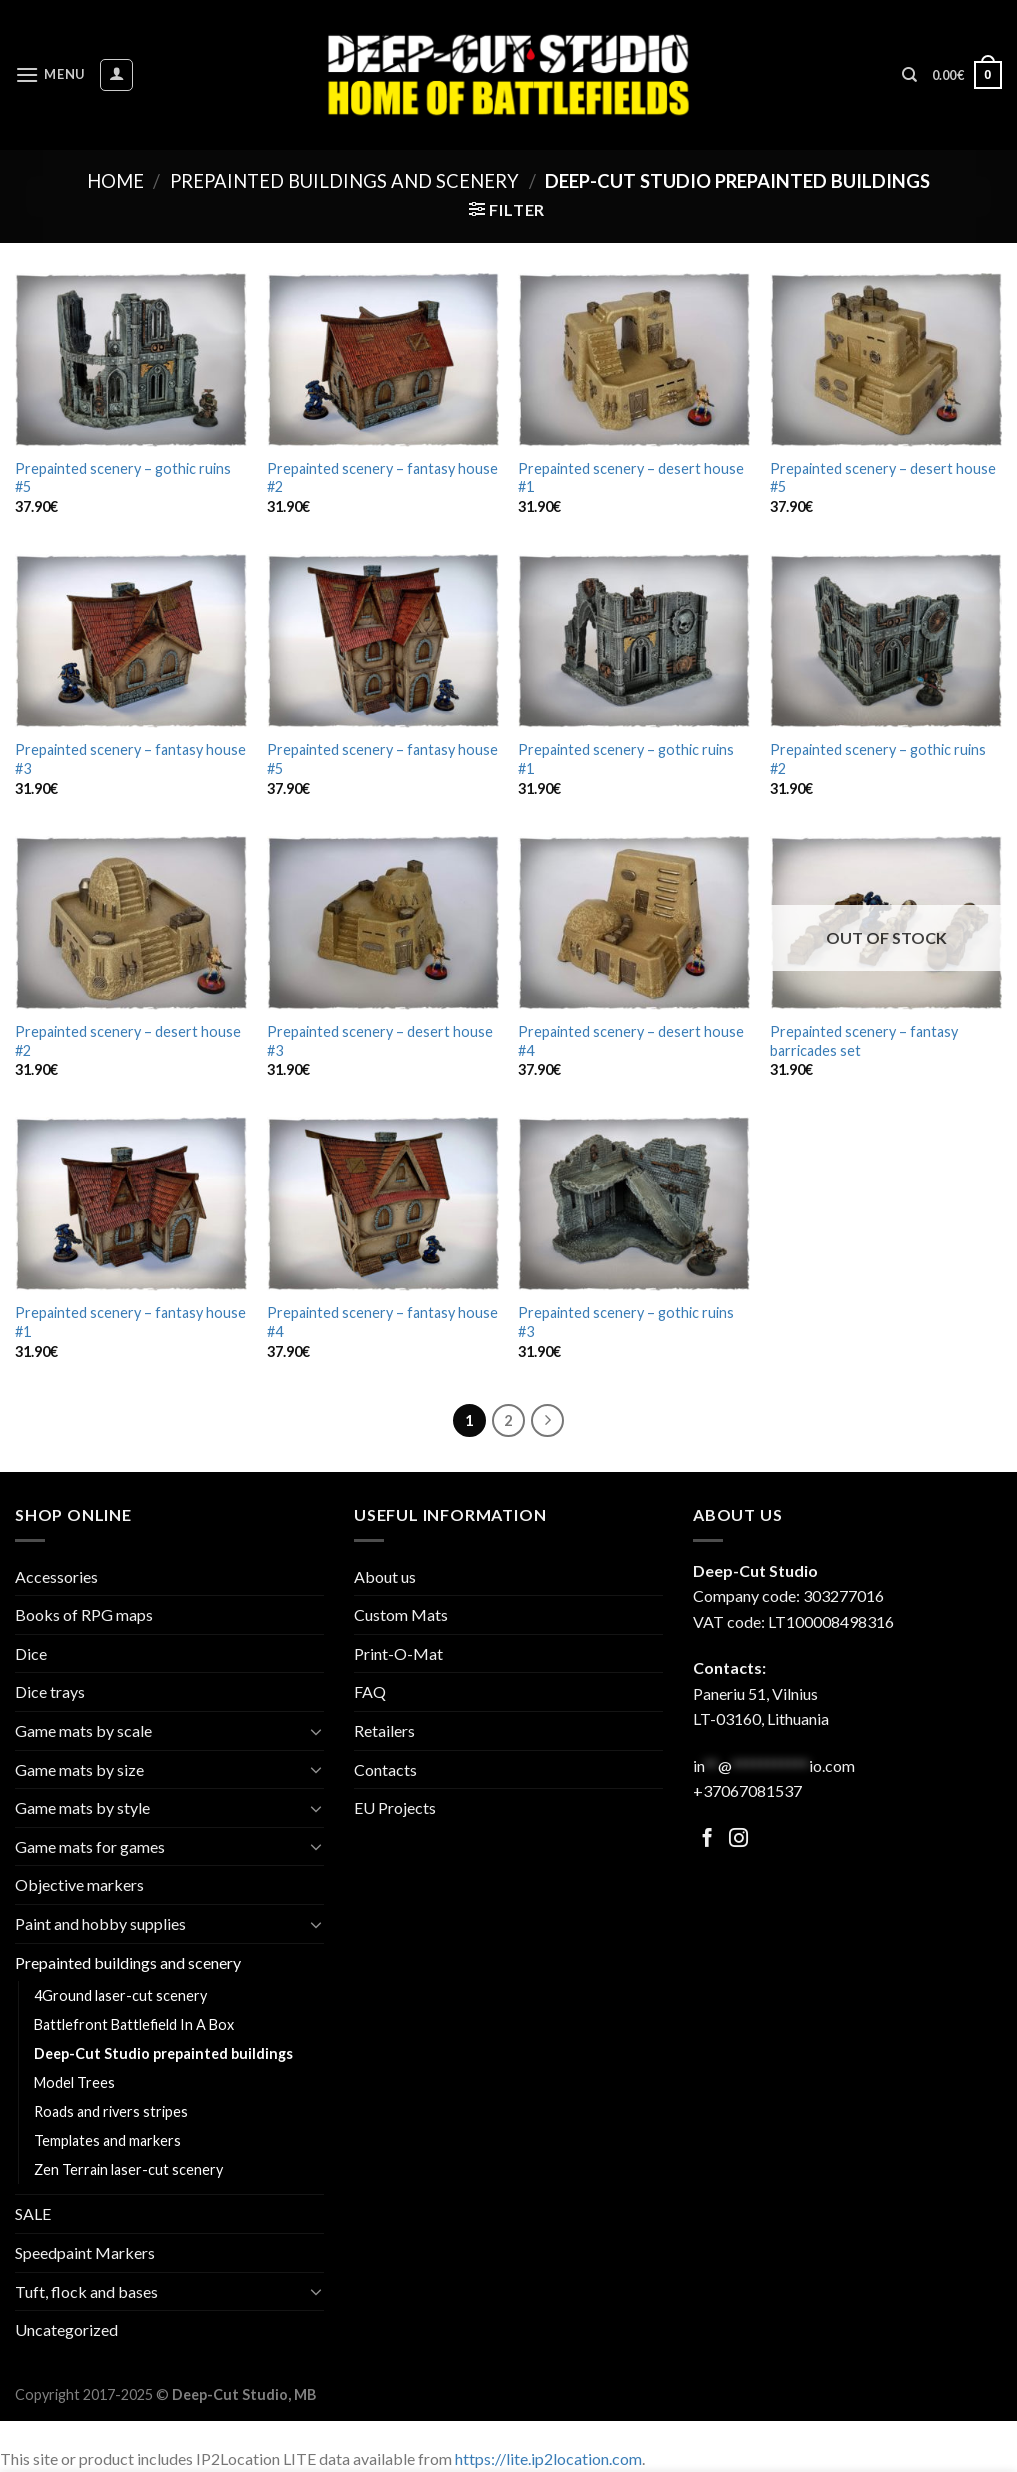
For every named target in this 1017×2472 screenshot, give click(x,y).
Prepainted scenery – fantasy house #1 (130, 1322)
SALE (33, 2213)
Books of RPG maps (84, 1614)
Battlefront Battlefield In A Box (134, 2024)
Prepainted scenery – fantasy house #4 (382, 1322)
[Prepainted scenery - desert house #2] (131, 923)
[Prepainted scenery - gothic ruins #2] (886, 641)
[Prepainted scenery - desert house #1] (634, 360)
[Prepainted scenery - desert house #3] (383, 923)
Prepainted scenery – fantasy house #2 (382, 478)
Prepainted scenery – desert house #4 (631, 1041)
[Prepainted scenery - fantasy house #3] (131, 641)
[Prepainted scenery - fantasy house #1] (131, 1204)
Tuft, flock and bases (86, 2291)
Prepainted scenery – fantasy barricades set (864, 1041)
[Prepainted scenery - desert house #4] (634, 923)
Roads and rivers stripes (111, 2111)
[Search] (909, 75)
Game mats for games (90, 1846)
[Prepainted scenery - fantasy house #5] (383, 641)
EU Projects (395, 1807)
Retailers (384, 1730)
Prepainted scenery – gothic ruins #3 (626, 1322)
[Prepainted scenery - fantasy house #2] (383, 360)
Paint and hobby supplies (100, 1923)
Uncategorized (66, 2329)
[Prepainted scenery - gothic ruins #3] (634, 1204)
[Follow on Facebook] (707, 1839)
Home (115, 181)
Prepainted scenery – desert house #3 (380, 1041)
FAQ (370, 1691)
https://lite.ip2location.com (548, 2458)
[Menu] (50, 74)
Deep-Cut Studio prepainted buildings (163, 2053)
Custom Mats (401, 1614)
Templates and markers (107, 2140)
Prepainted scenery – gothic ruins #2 (878, 759)
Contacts (385, 1769)
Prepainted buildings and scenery (344, 181)
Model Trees (74, 2082)
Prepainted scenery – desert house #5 (883, 478)
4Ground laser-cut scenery (120, 1995)
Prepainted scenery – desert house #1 (631, 478)
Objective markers (79, 1884)
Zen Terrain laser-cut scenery (128, 2169)
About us (385, 1576)
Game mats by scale (83, 1730)
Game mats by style (82, 1807)
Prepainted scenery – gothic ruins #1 (626, 759)
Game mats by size (79, 1769)
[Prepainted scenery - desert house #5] (886, 360)
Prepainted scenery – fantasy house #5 (382, 759)
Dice (31, 1653)
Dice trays (50, 1691)
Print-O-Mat (398, 1653)
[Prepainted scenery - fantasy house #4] (383, 1204)
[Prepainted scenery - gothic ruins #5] (131, 360)
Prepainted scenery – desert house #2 (128, 1041)
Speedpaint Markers (85, 2252)
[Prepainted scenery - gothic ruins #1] (634, 641)
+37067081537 (747, 1790)
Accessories (56, 1576)
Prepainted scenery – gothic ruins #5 (123, 478)
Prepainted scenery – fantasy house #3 (130, 759)
